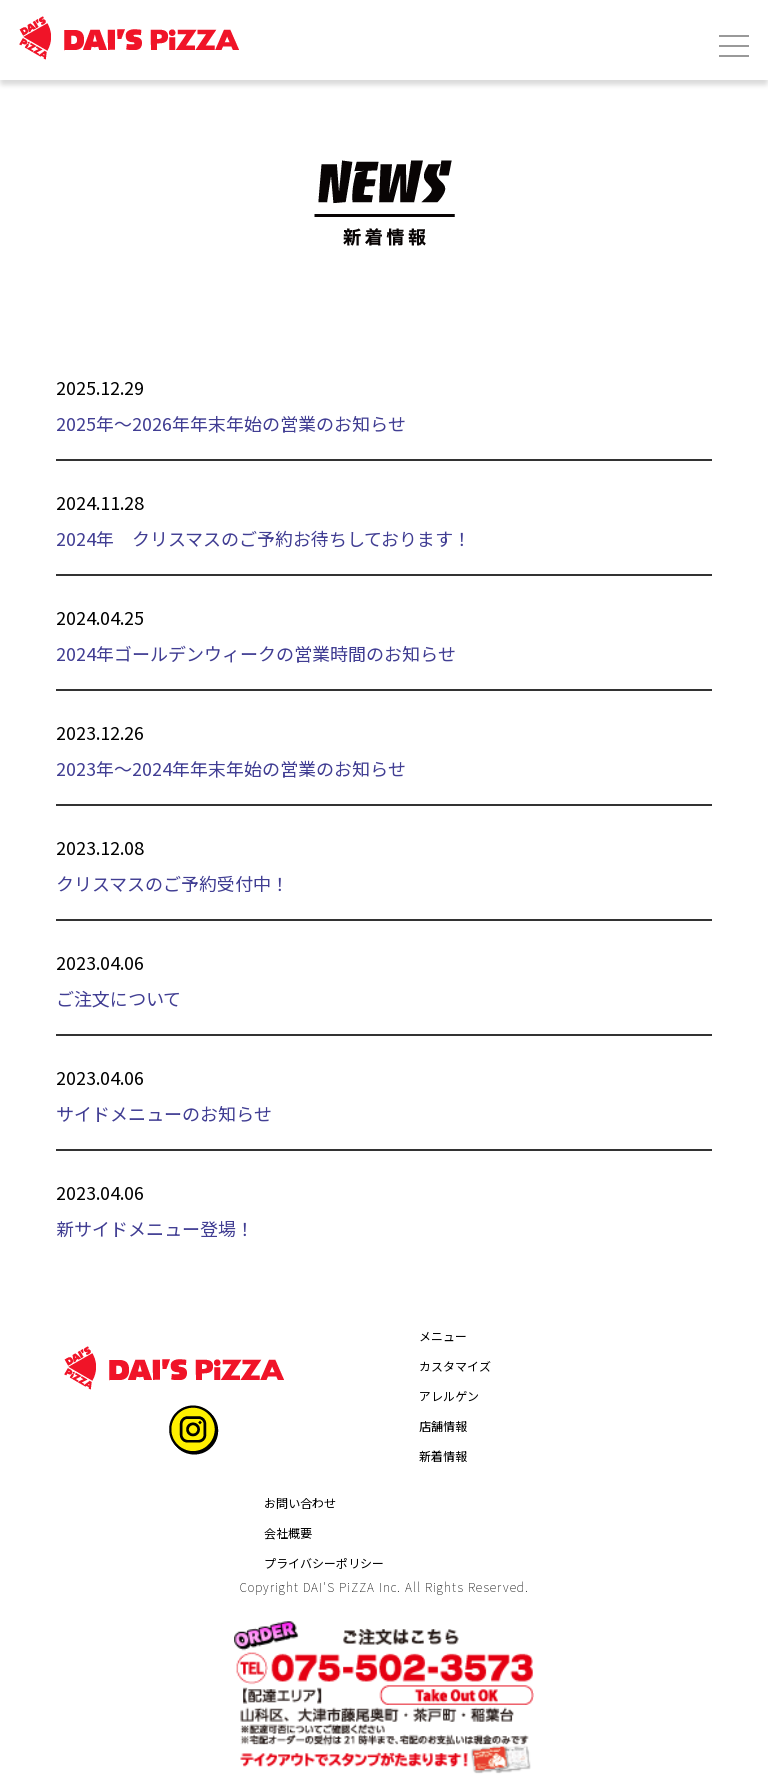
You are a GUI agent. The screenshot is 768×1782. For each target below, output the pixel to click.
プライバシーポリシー (324, 1562)
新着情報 (443, 1455)
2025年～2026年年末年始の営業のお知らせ (231, 423)
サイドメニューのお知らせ (164, 1113)
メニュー (443, 1335)
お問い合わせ (300, 1502)
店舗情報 (443, 1425)
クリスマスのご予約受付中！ (172, 883)
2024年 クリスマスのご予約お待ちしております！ (263, 538)
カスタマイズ (455, 1365)
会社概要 (288, 1532)
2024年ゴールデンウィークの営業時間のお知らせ (256, 653)
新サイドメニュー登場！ (155, 1228)
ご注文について (118, 998)
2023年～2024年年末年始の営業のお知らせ (231, 768)
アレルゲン (449, 1395)
